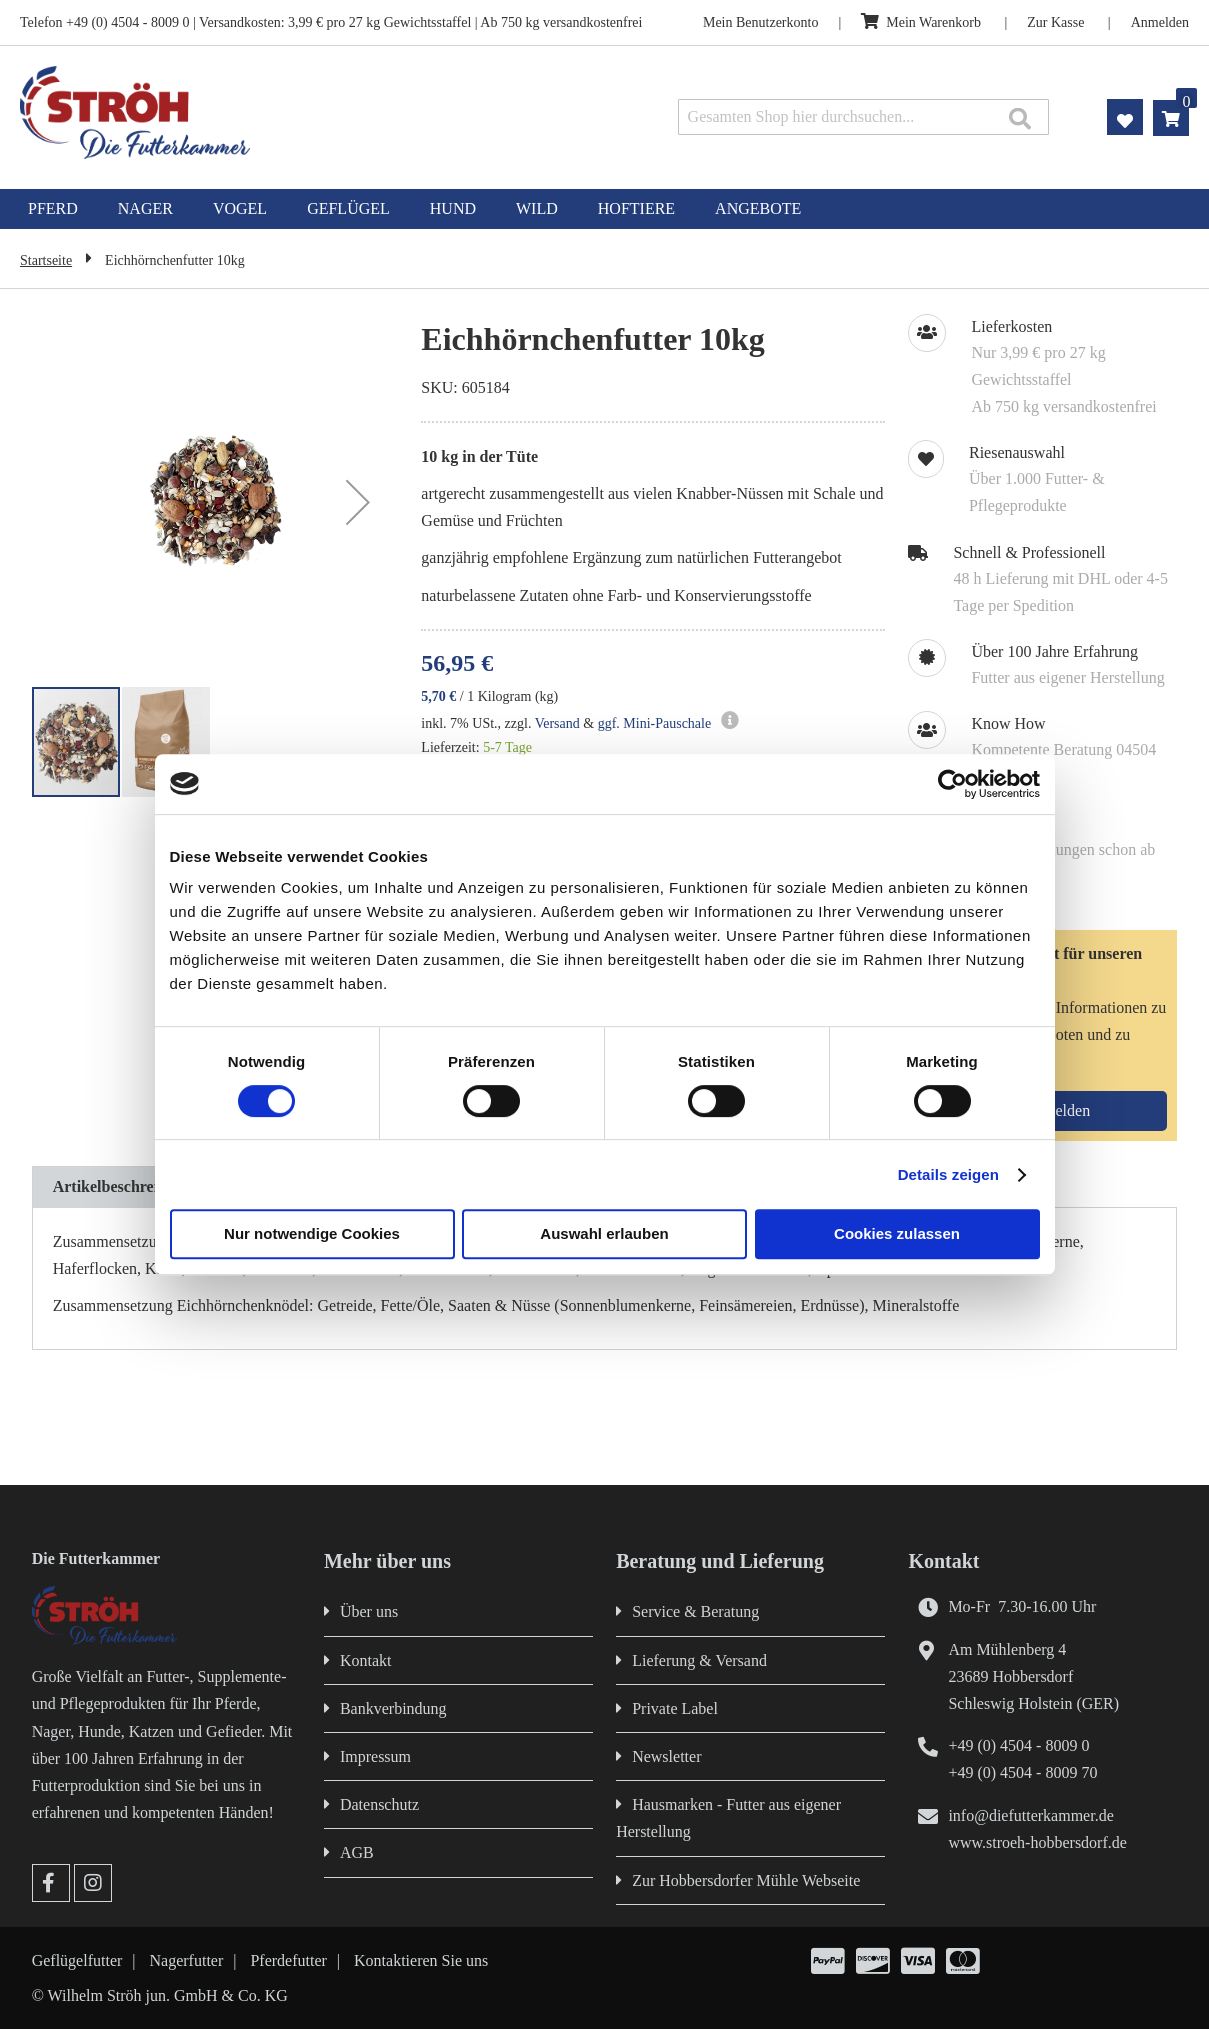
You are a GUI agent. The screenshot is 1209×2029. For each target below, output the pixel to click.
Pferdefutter (288, 1960)
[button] (358, 502)
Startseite (46, 260)
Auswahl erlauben (604, 1233)
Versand (557, 723)
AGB (357, 1852)
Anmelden (1160, 22)
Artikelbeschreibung (123, 1186)
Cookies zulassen (897, 1233)
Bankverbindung (393, 1708)
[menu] (604, 209)
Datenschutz (379, 1804)
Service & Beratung (695, 1611)
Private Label (675, 1708)
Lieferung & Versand (699, 1660)
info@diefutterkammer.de (1030, 1815)
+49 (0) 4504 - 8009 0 (1018, 1745)
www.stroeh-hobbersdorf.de (1037, 1842)
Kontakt (366, 1660)
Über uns (369, 1611)
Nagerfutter (187, 1960)
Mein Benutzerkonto (760, 22)
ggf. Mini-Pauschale (655, 723)
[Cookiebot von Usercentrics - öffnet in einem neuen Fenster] (952, 784)
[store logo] (252, 112)
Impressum (375, 1756)
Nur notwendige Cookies (312, 1233)
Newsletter (666, 1756)
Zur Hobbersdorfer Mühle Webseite (746, 1880)
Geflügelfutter (77, 1960)
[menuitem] (53, 209)
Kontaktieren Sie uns (421, 1960)
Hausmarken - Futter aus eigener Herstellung (728, 1818)
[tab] (123, 1187)
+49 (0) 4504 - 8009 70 (1022, 1772)
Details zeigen (948, 1174)
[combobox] (863, 117)
